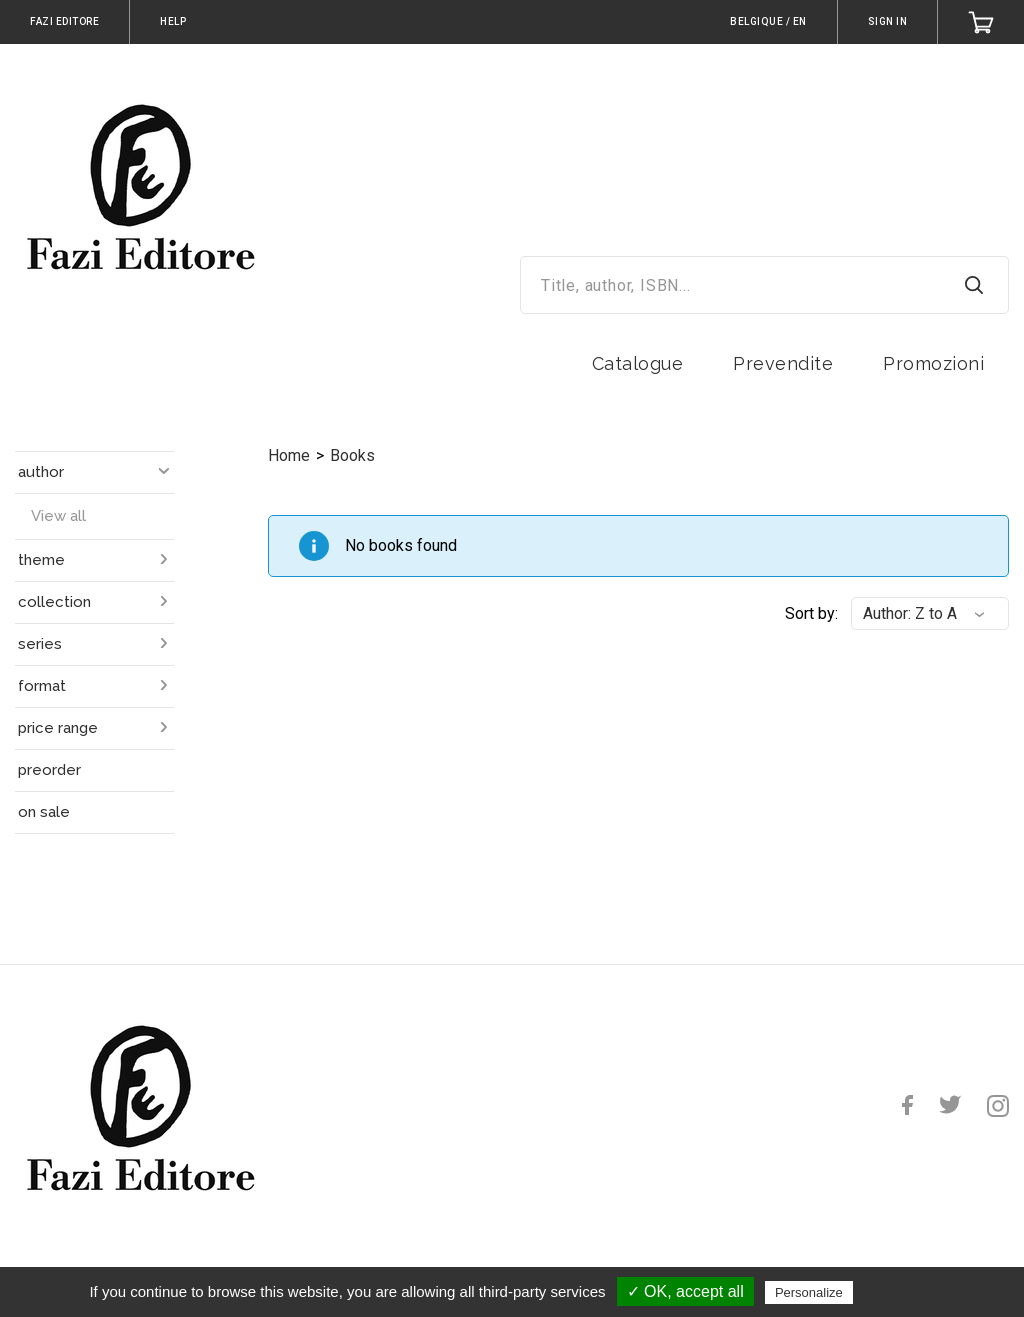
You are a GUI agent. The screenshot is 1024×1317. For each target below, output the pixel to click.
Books (352, 455)
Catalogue (638, 363)
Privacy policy (906, 1292)
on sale (44, 812)
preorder (49, 770)
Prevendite (783, 363)
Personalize (809, 1292)
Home (289, 455)
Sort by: (811, 613)
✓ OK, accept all (685, 1291)
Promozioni (933, 363)
